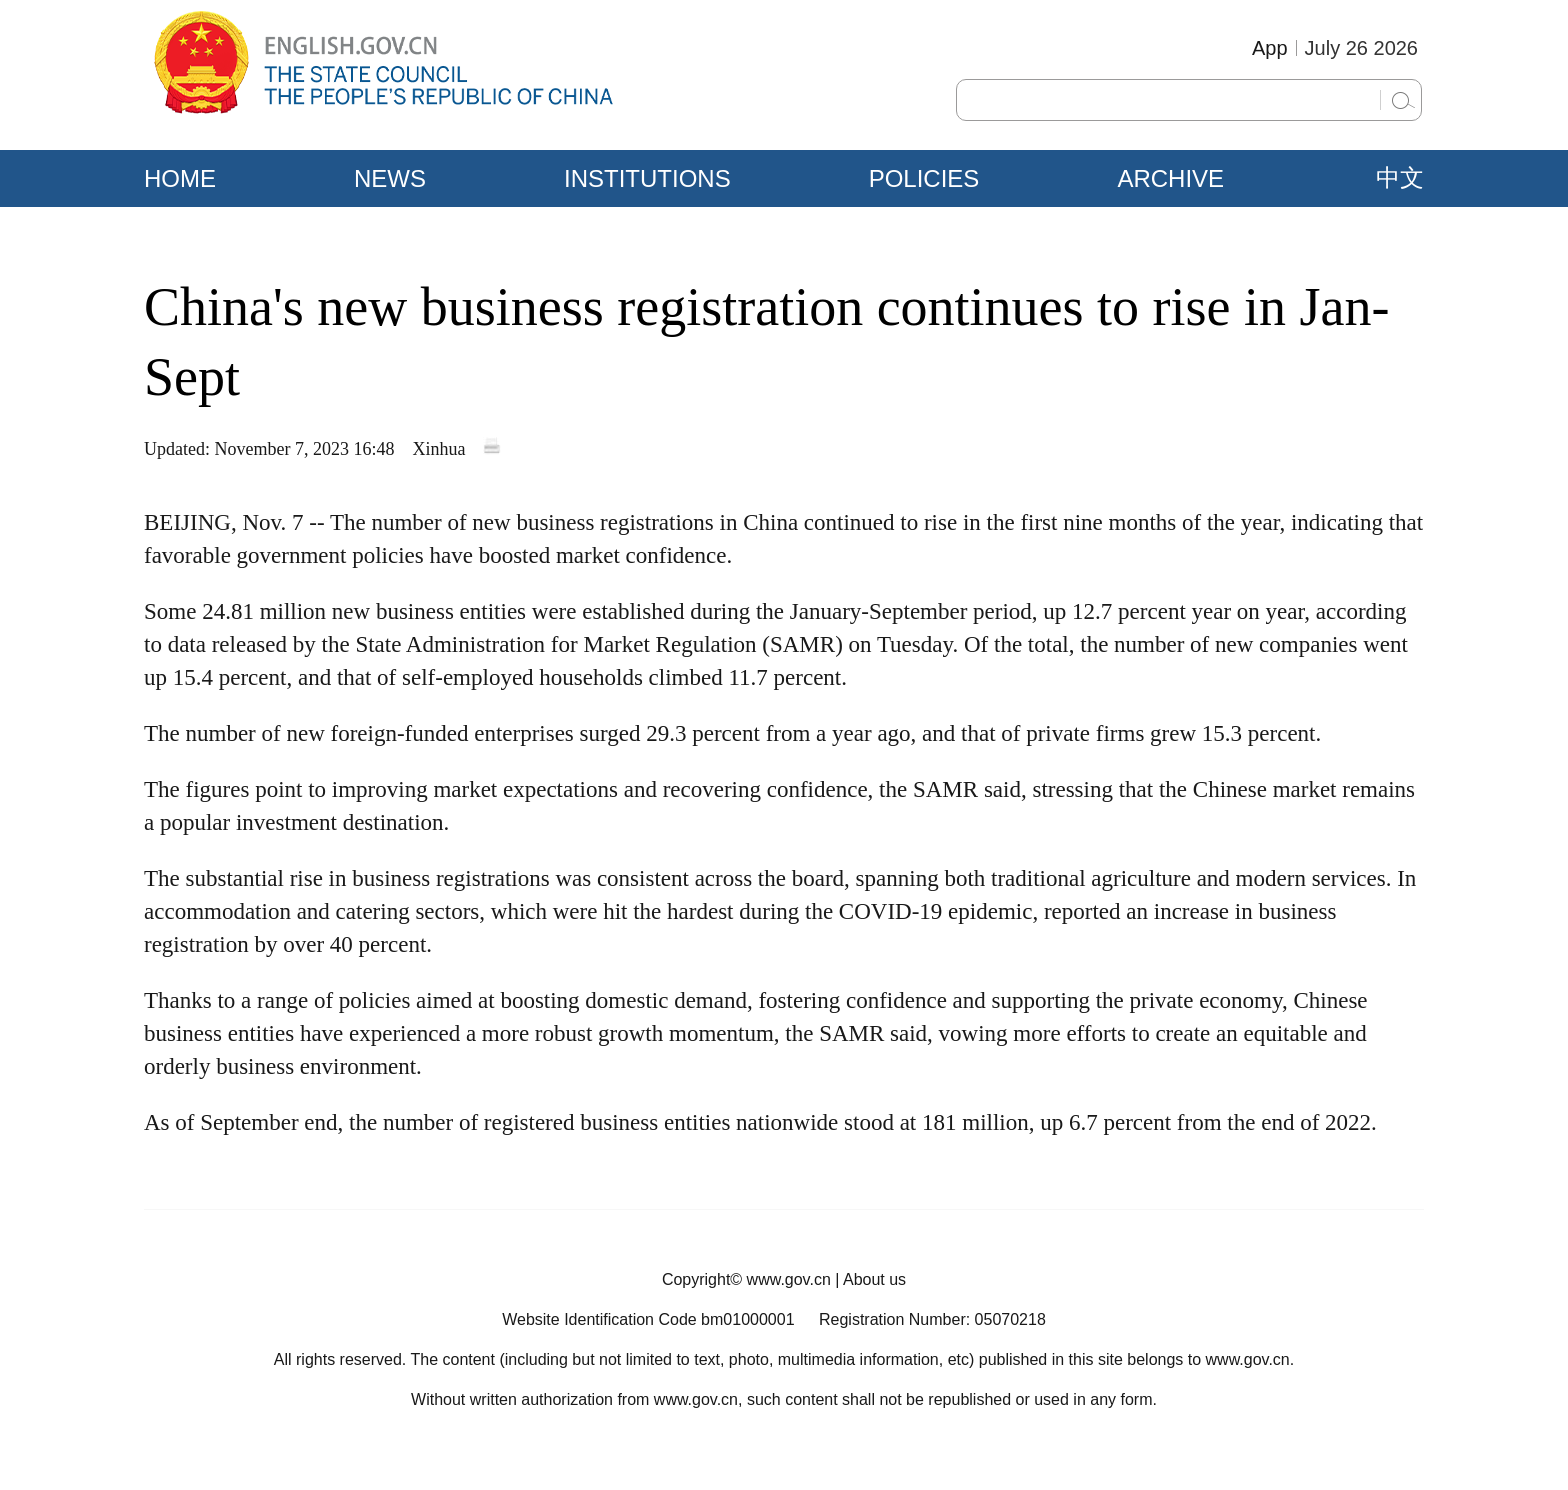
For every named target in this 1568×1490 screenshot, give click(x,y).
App (1270, 48)
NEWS (390, 178)
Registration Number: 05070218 (932, 1319)
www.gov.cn (789, 1279)
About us (874, 1279)
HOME (180, 178)
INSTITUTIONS (647, 178)
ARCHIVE (1170, 178)
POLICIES (924, 178)
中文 (1400, 178)
